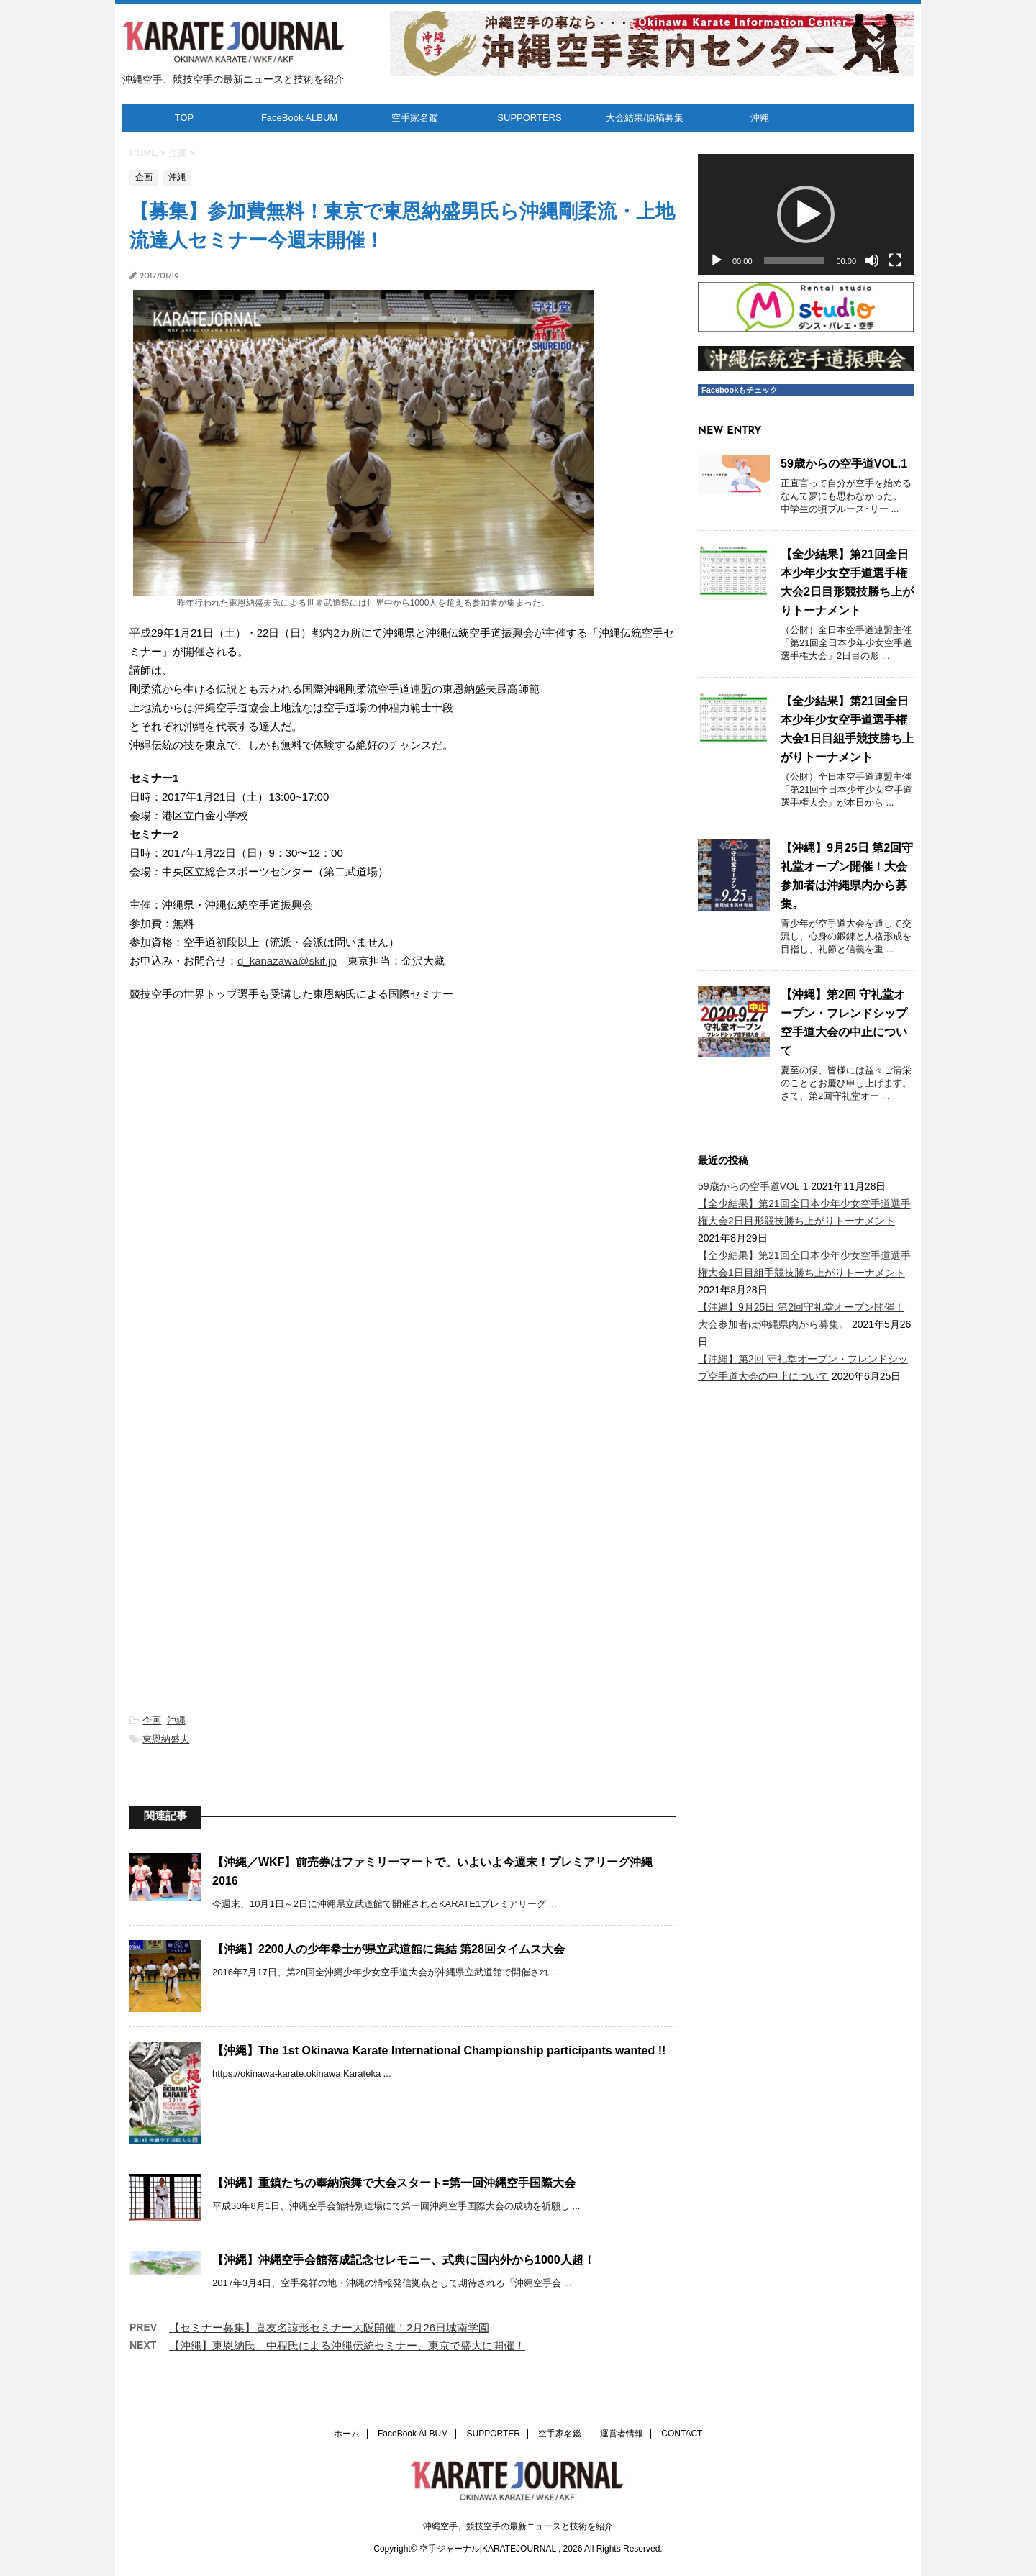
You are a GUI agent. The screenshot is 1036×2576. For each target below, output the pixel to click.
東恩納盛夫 (165, 1739)
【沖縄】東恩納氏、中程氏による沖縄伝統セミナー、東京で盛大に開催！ (347, 2345)
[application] (806, 215)
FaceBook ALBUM (299, 117)
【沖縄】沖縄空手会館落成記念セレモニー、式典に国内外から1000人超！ (403, 2260)
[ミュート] (872, 260)
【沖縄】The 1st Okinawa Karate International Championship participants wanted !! (438, 2050)
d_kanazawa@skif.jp (287, 961)
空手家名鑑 (414, 117)
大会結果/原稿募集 (644, 117)
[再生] (716, 260)
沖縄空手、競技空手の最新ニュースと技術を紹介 (518, 2526)
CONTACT (681, 2434)
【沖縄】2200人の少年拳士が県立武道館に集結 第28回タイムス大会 (388, 1949)
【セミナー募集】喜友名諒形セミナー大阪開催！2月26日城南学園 (329, 2327)
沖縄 (759, 117)
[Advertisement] (403, 1526)
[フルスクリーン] (895, 260)
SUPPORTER (493, 2434)
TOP (184, 117)
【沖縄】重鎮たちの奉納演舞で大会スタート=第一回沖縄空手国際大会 (394, 2183)
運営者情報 (621, 2434)
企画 (151, 1720)
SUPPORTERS (529, 117)
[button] (806, 214)
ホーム (347, 2434)
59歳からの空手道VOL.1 (844, 464)
